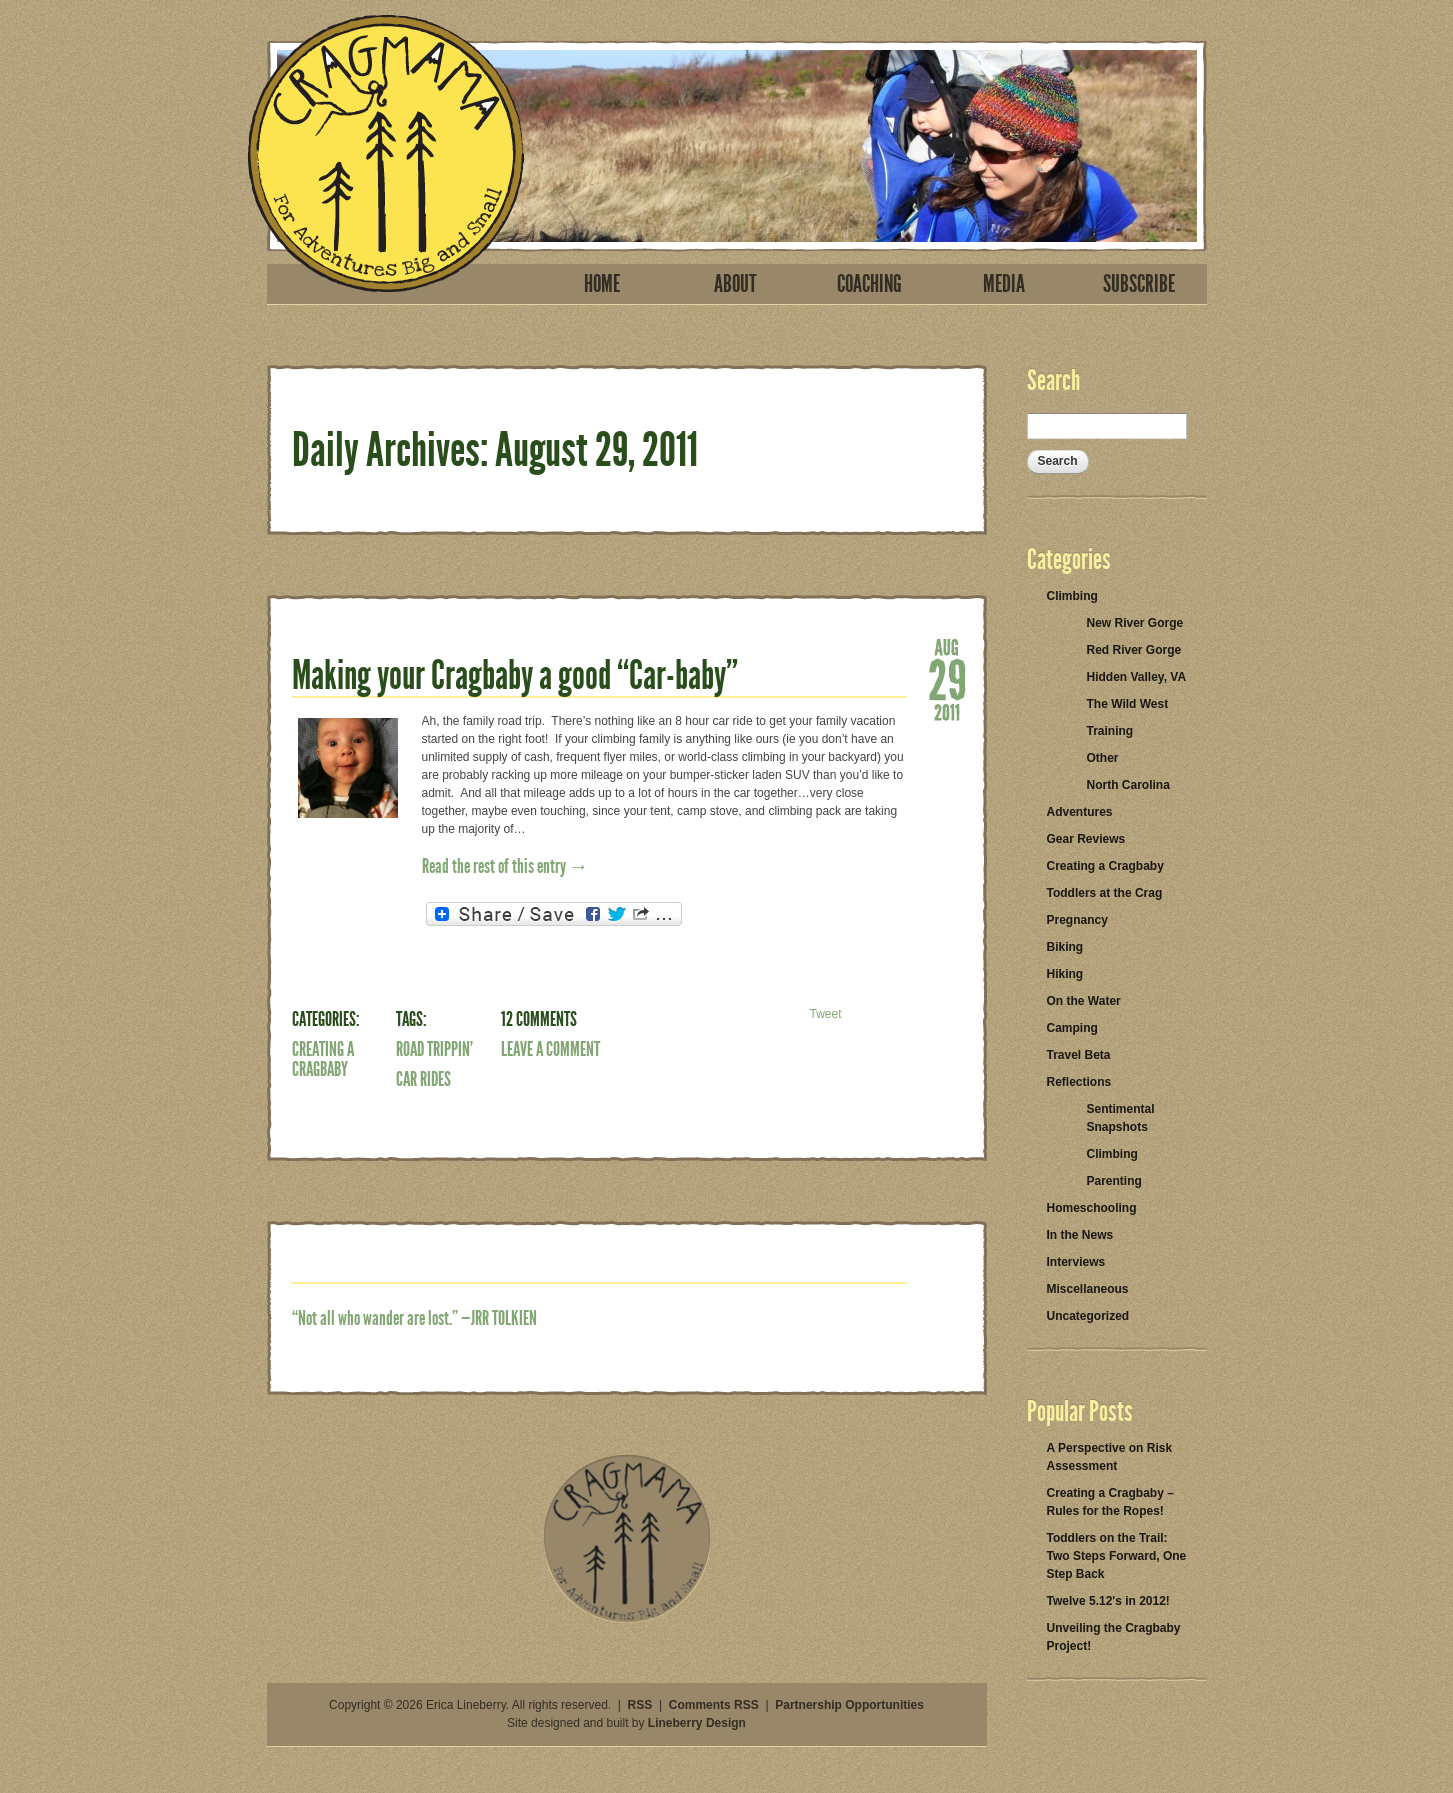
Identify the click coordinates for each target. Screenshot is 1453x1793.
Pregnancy (1077, 920)
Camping (1072, 1028)
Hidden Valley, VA (1137, 677)
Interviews (1076, 1262)
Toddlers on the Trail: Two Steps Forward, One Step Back (1117, 1556)
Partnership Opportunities (849, 1705)
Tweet (825, 1014)
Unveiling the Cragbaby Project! (1114, 1637)
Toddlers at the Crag (1105, 893)
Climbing (1072, 596)
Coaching (869, 284)
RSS (640, 1705)
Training (1110, 731)
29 (947, 678)
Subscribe (1139, 284)
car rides (423, 1079)
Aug (947, 646)
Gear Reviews (1086, 839)
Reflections (1079, 1082)
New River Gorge (1135, 623)
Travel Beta (1079, 1055)
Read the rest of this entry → (505, 866)
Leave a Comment (550, 1049)
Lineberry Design (697, 1723)
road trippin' (434, 1049)
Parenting (1114, 1181)
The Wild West (1128, 704)
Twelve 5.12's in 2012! (1108, 1601)
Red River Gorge (1134, 650)
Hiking (1065, 974)
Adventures (1080, 812)
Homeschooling (1092, 1208)
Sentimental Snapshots (1121, 1118)
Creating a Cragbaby (323, 1059)
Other (1103, 758)
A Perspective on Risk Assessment (1110, 1457)
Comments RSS (714, 1705)
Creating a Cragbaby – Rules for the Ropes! (1110, 1502)
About (735, 284)
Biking (1065, 947)
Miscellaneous (1088, 1289)
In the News (1080, 1235)
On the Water (1084, 1001)
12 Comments (539, 1019)
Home (602, 284)
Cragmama (386, 153)
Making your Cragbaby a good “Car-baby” (515, 675)
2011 (947, 711)
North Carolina (1128, 785)
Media (1004, 284)
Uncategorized (1088, 1316)
